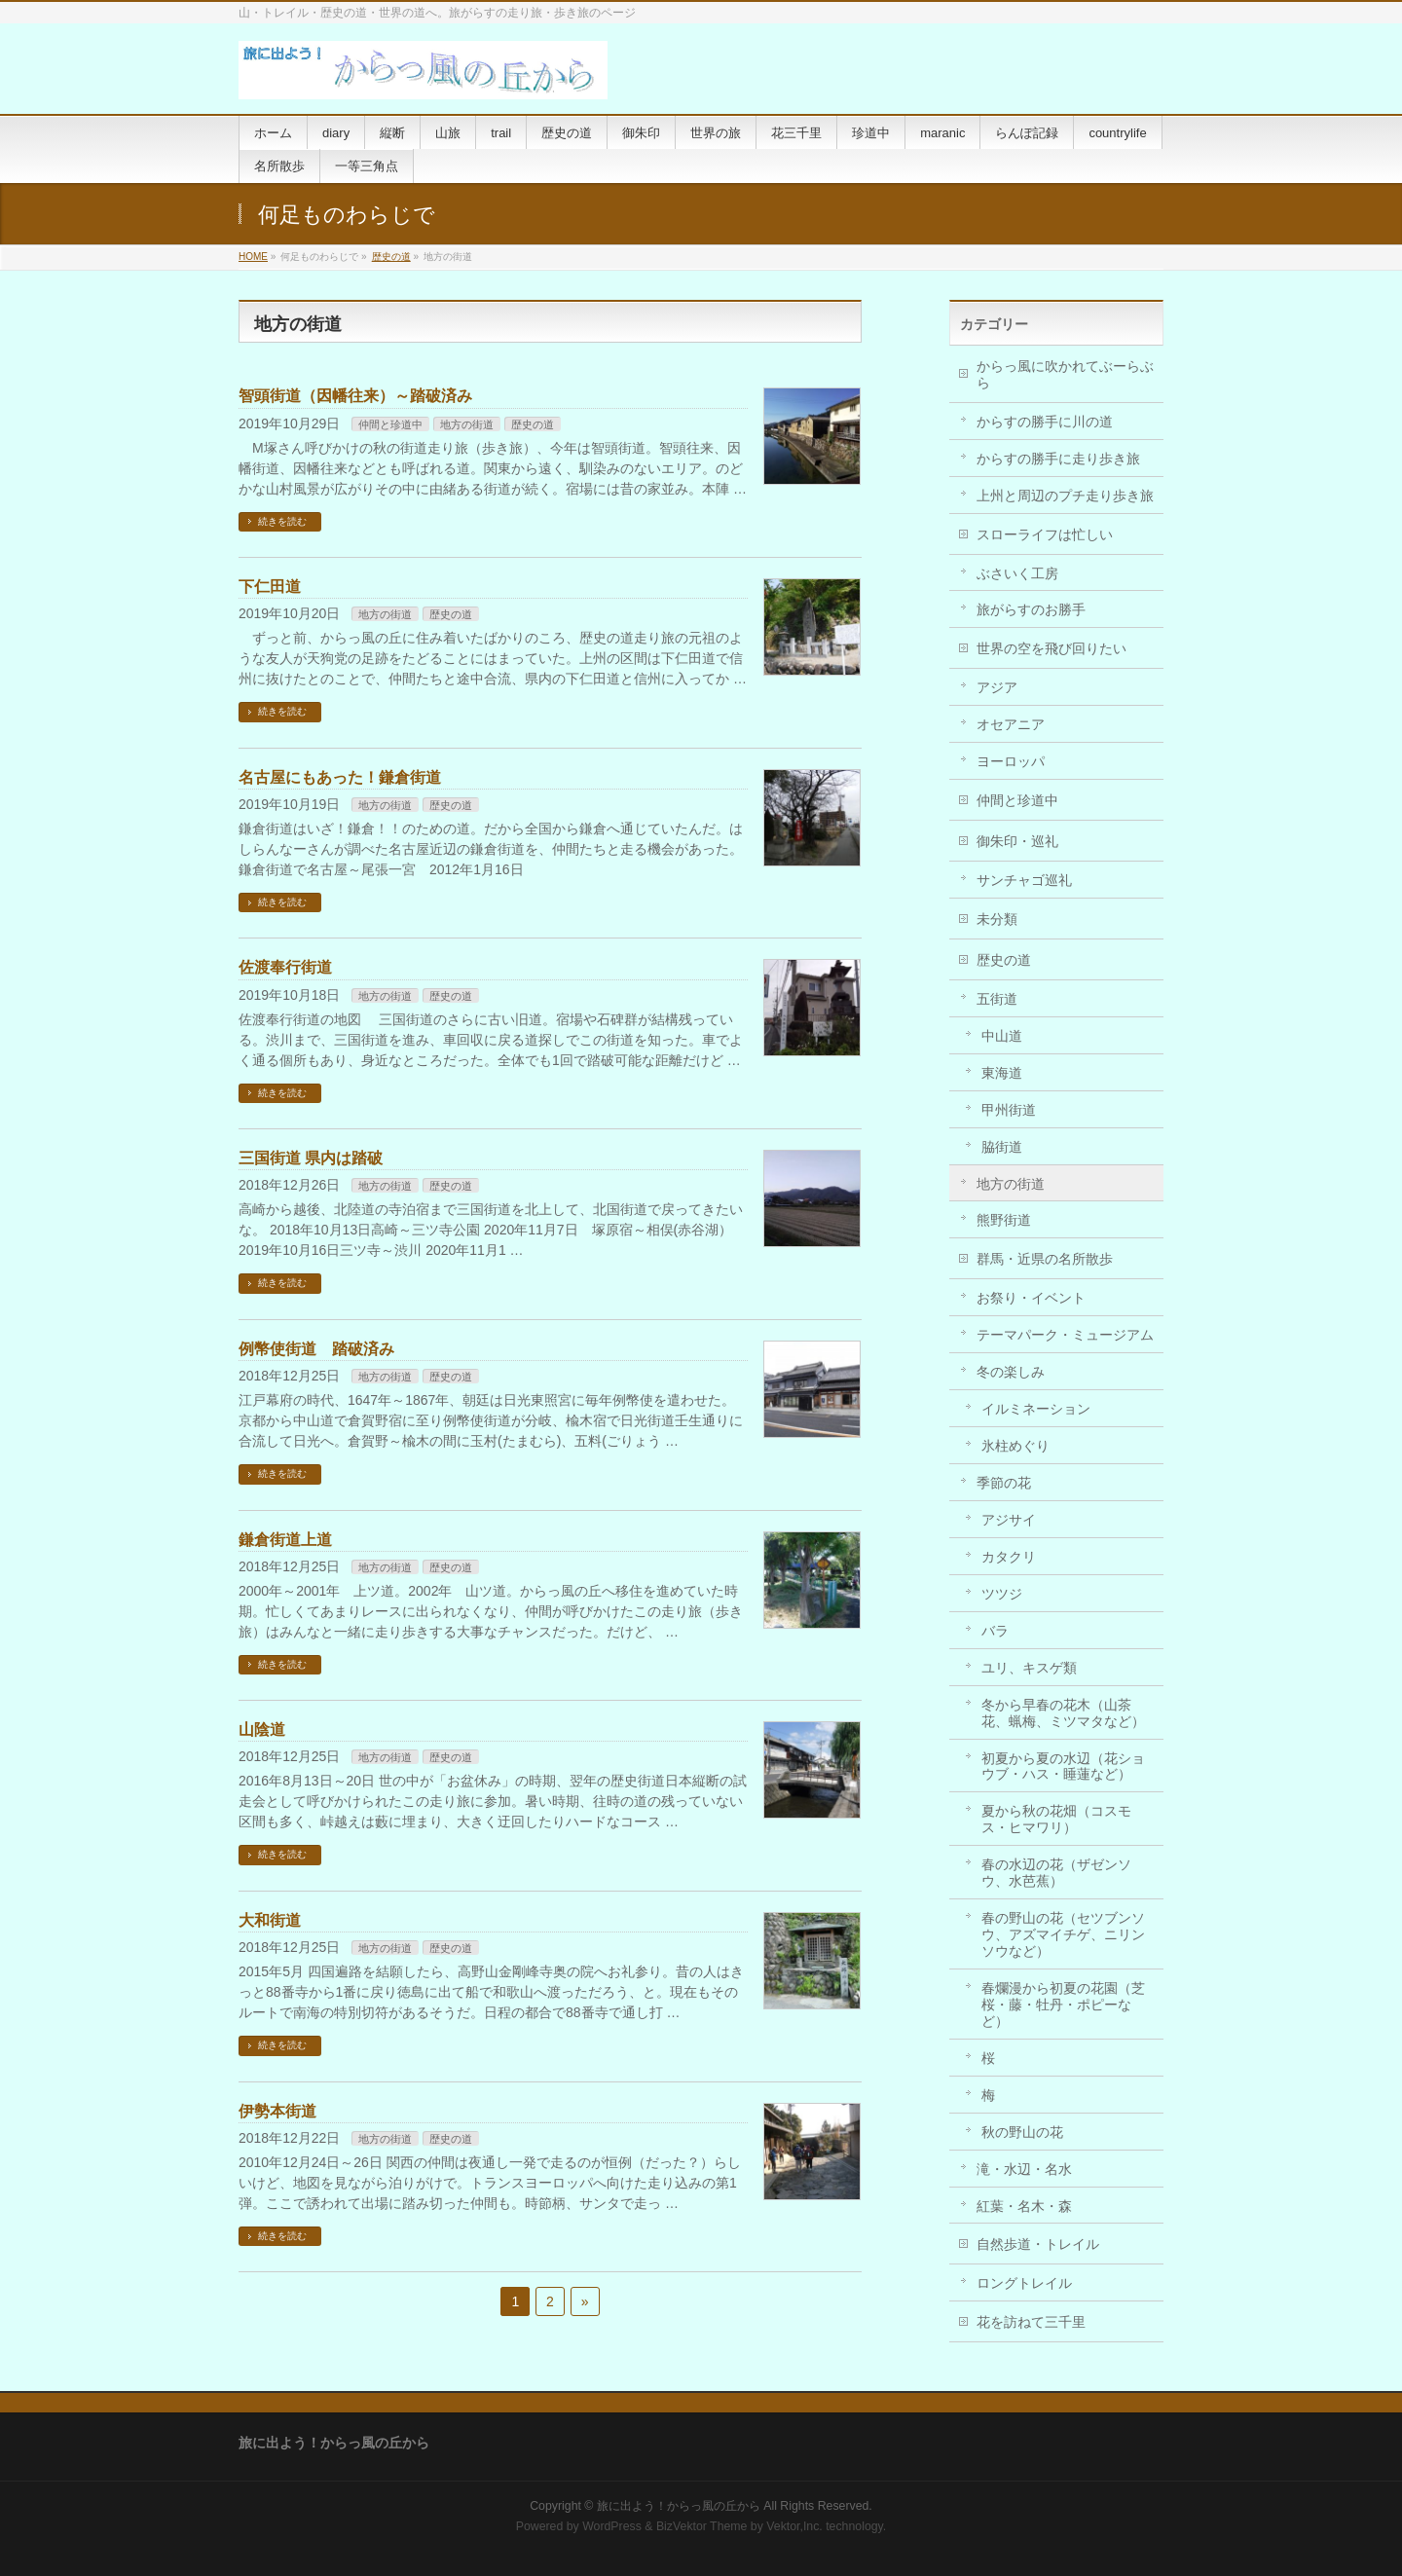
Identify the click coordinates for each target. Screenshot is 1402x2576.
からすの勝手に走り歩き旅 (1058, 458)
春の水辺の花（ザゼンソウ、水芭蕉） (1056, 1873)
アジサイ (1008, 1519)
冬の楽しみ (1011, 1372)
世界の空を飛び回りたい (1051, 648)
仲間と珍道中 (390, 424)
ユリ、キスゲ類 (1029, 1667)
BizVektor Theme (702, 2526)
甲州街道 (1008, 1110)
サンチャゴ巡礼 (1024, 880)
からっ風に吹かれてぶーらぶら (1065, 374)
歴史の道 (391, 256)
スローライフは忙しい (1045, 534)
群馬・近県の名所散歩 (1045, 1259)
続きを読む (282, 521)
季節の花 (1004, 1482)
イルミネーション (1035, 1409)
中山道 (1001, 1036)
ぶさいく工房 (1017, 573)
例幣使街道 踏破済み (316, 1349)
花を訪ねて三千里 (1031, 2322)
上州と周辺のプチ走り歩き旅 (1065, 495)
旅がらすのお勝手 (1031, 609)
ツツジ (1001, 1593)
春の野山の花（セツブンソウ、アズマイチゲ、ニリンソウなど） (1063, 1934)
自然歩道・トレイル (1038, 2244)
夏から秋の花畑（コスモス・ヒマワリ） (1056, 1819)
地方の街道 (467, 424)
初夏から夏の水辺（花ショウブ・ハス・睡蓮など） (1063, 1766)
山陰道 (262, 1729)
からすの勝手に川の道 (1045, 421)
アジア (997, 687)
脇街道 (1001, 1147)
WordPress (612, 2526)
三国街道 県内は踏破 (311, 1158)
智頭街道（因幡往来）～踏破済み (355, 395)
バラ (995, 1630)
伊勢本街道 (277, 2111)
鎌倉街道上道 (285, 1539)
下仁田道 (270, 586)
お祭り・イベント (1031, 1298)
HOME (253, 256)
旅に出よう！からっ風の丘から (678, 2506)
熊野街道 (1004, 1220)
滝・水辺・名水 (1024, 2169)
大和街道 (270, 1920)
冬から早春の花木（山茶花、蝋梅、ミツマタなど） (1063, 1713)
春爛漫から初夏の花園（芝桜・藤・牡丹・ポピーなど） (1063, 2004)
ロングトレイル (1024, 2283)
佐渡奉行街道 (285, 967)
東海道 (1001, 1073)
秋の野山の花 (1022, 2132)
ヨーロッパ (1011, 761)
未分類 (997, 919)
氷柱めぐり (1015, 1446)
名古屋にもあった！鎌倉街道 (340, 777)
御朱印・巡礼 (1017, 841)
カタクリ (1008, 1556)
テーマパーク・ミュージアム (1065, 1335)
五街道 (997, 999)
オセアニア (1011, 724)
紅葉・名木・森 (1024, 2206)
